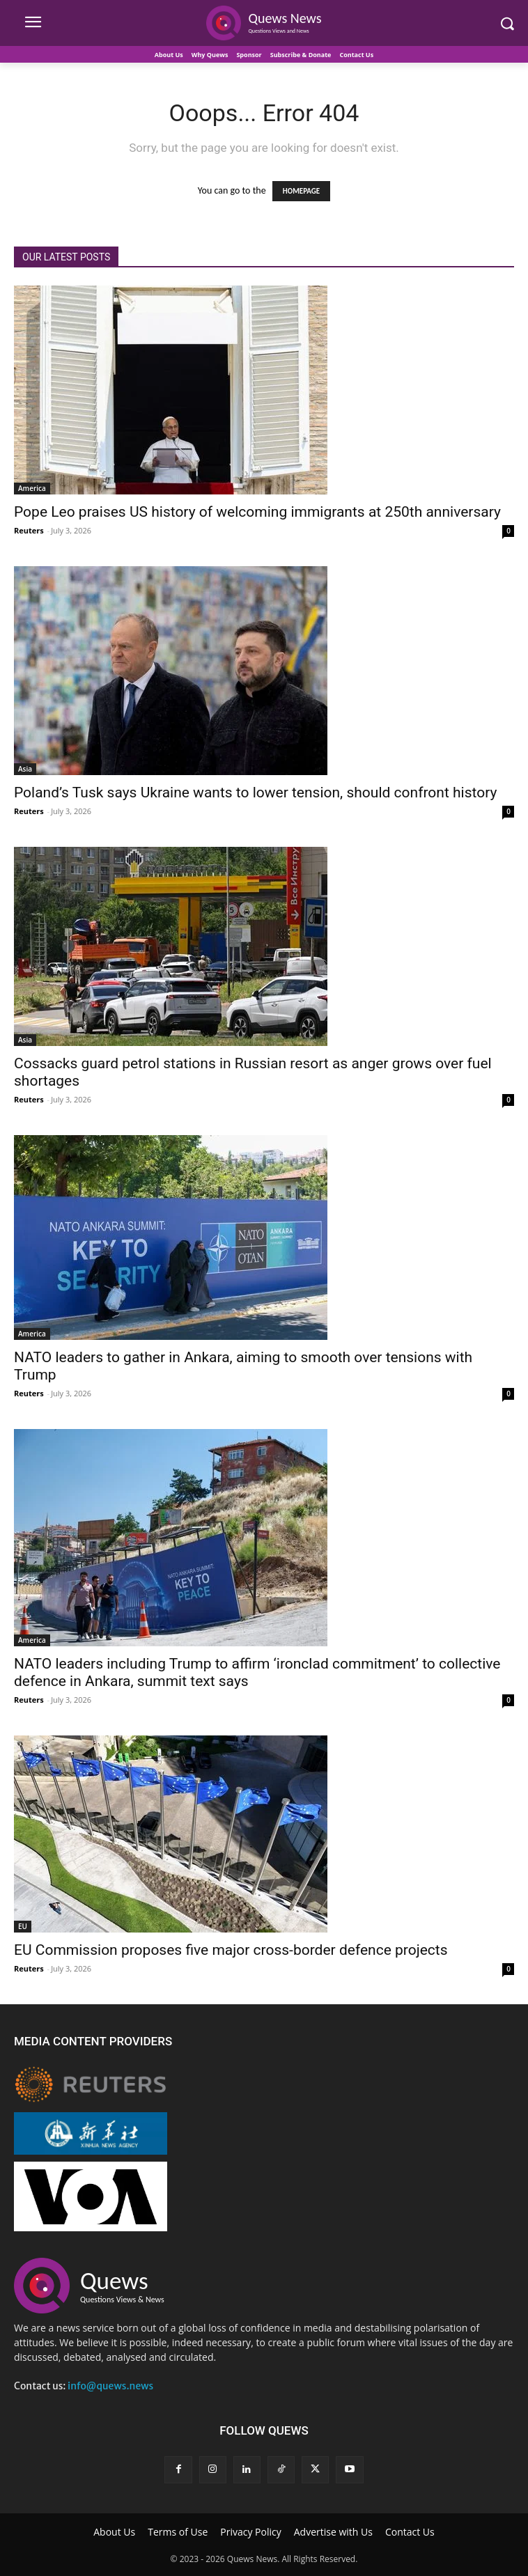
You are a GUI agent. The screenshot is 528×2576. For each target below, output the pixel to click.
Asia (25, 769)
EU (22, 1926)
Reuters (29, 530)
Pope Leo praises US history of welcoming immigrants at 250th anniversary (257, 512)
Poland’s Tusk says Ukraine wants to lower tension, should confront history (255, 792)
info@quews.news (110, 2386)
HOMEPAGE (301, 191)
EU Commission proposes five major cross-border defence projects (231, 1950)
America (32, 488)
